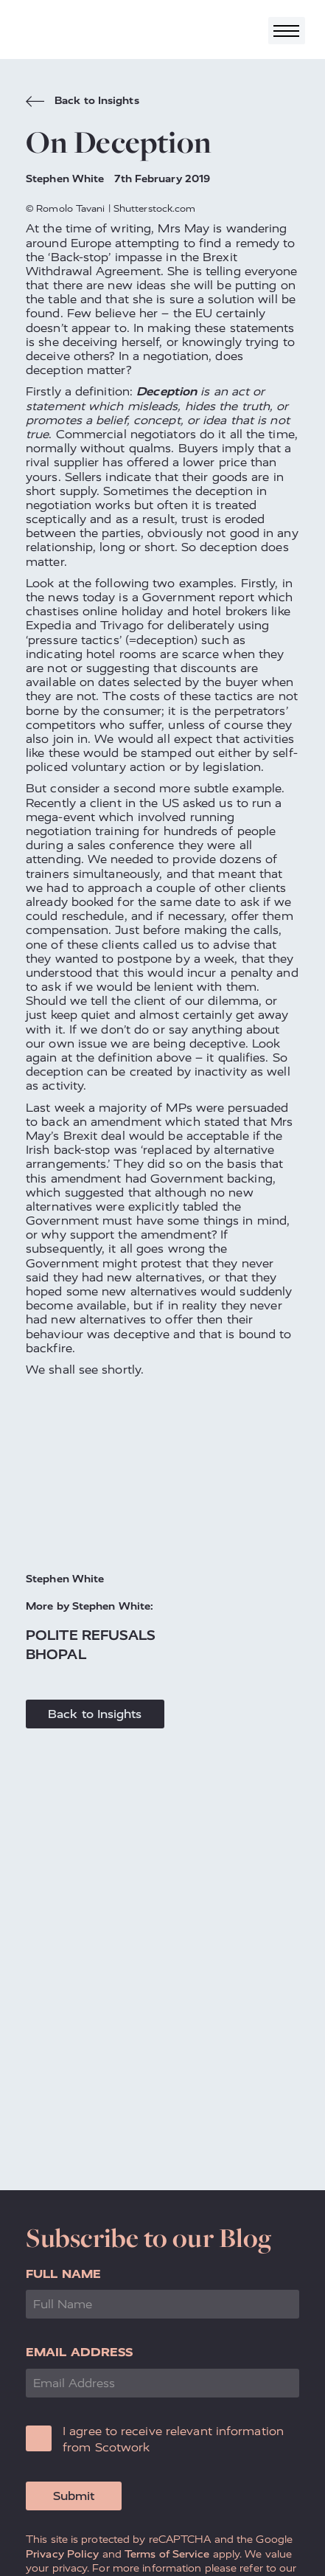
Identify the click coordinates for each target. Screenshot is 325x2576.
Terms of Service (167, 2554)
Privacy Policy (62, 2554)
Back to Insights (82, 102)
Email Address (79, 2352)
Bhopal (56, 1654)
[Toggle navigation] (286, 30)
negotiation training (82, 831)
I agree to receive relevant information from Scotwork (173, 2439)
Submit (73, 2496)
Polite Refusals (91, 1635)
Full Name (63, 2274)
